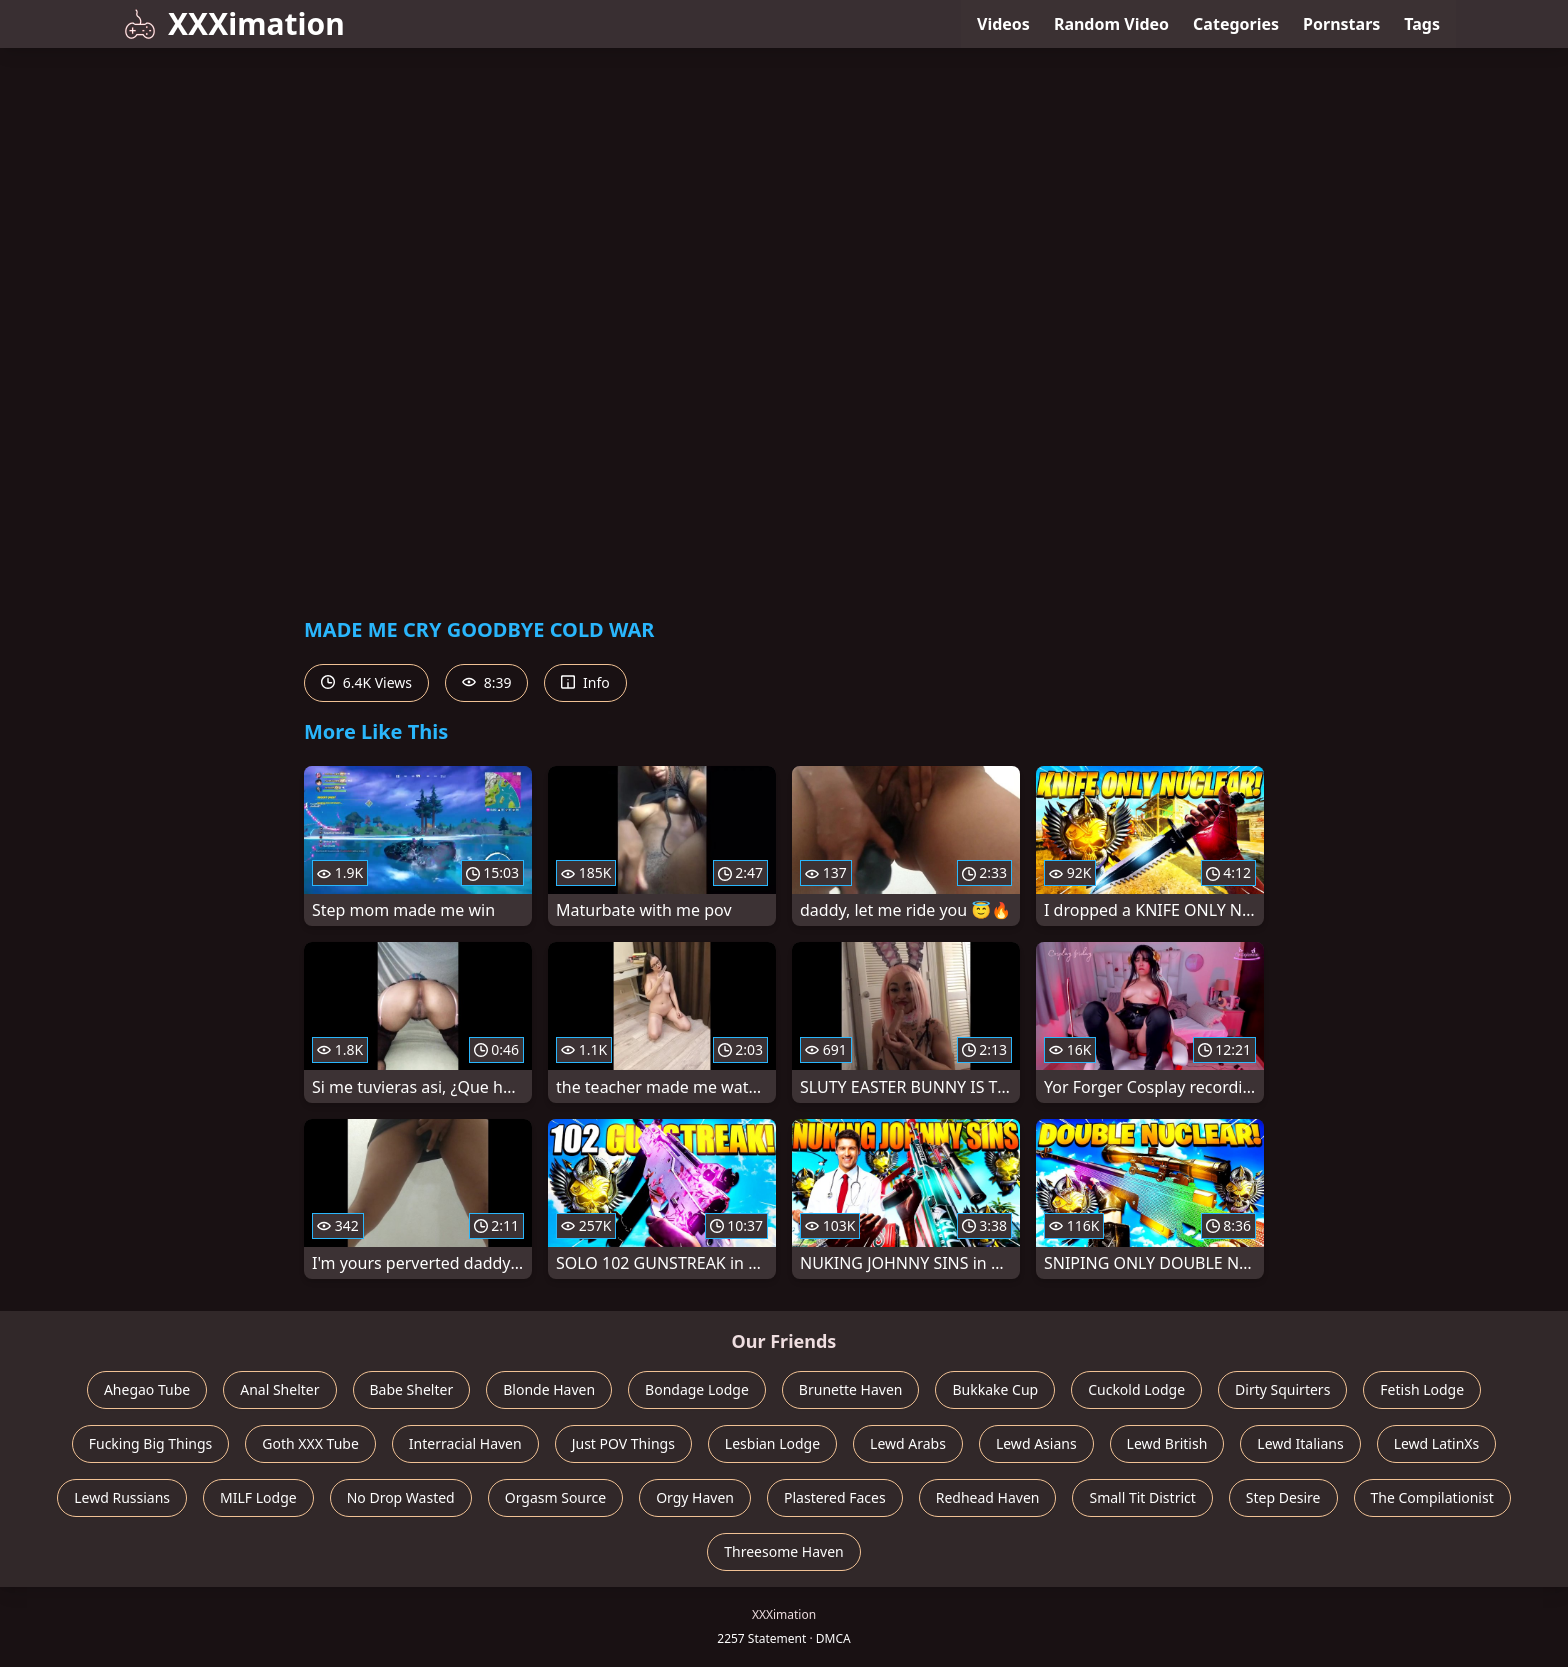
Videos (1003, 24)
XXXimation (234, 23)
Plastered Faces (835, 1497)
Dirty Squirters (1282, 1389)
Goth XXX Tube (310, 1443)
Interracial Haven (465, 1443)
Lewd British (1167, 1443)
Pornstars (1341, 24)
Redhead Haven (988, 1497)
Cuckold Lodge (1136, 1389)
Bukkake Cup (995, 1389)
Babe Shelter (412, 1389)
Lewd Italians (1300, 1443)
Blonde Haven (549, 1389)
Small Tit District (1142, 1497)
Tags (1422, 24)
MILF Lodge (258, 1497)
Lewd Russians (122, 1497)
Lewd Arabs (908, 1443)
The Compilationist (1432, 1497)
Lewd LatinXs (1437, 1443)
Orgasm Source (555, 1497)
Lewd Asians (1036, 1443)
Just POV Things (623, 1443)
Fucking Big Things (151, 1443)
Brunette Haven (851, 1389)
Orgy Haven (695, 1497)
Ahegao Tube (147, 1389)
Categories (1236, 24)
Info (585, 682)
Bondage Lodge (697, 1389)
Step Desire (1283, 1497)
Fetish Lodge (1422, 1389)
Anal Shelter (279, 1389)
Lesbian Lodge (772, 1443)
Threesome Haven (783, 1551)
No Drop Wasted (401, 1497)
